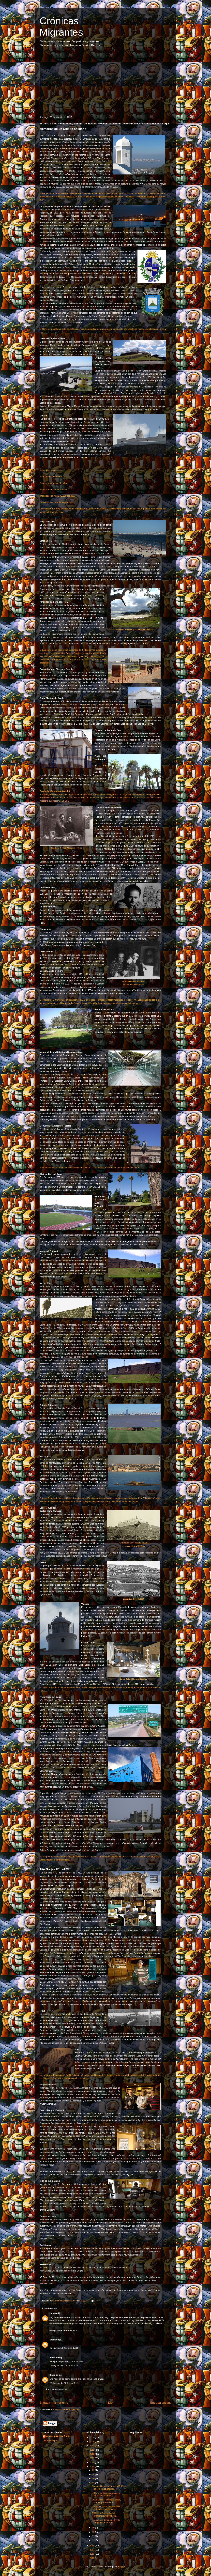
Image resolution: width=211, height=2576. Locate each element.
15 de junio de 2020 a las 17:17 (64, 2365)
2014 (92, 2462)
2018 (92, 2554)
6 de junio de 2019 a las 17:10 (63, 2330)
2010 (92, 2445)
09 (93, 2527)
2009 (92, 2441)
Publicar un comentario (57, 2389)
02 (93, 2470)
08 (93, 2482)
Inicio (109, 2402)
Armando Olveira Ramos (58, 2436)
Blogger (121, 2566)
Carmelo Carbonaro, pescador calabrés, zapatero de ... (106, 2507)
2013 (92, 2458)
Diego (52, 2375)
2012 (92, 2454)
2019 (92, 2558)
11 (93, 2536)
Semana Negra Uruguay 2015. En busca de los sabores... (108, 2487)
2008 (92, 2437)
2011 (92, 2450)
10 (93, 2532)
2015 (92, 2466)
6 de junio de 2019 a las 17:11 (63, 2348)
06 (93, 2478)
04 (93, 2474)
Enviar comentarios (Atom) (65, 2409)
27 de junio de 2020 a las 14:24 (64, 2383)
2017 (92, 2550)
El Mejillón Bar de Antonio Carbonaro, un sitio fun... (105, 2514)
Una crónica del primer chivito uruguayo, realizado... (106, 2521)
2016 (92, 2545)
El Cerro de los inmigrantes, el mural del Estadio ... (106, 2494)
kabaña (53, 2313)
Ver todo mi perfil (51, 2440)
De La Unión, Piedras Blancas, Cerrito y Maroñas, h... (106, 2501)
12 (93, 2540)
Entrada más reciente (54, 2402)
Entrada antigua (160, 2402)
